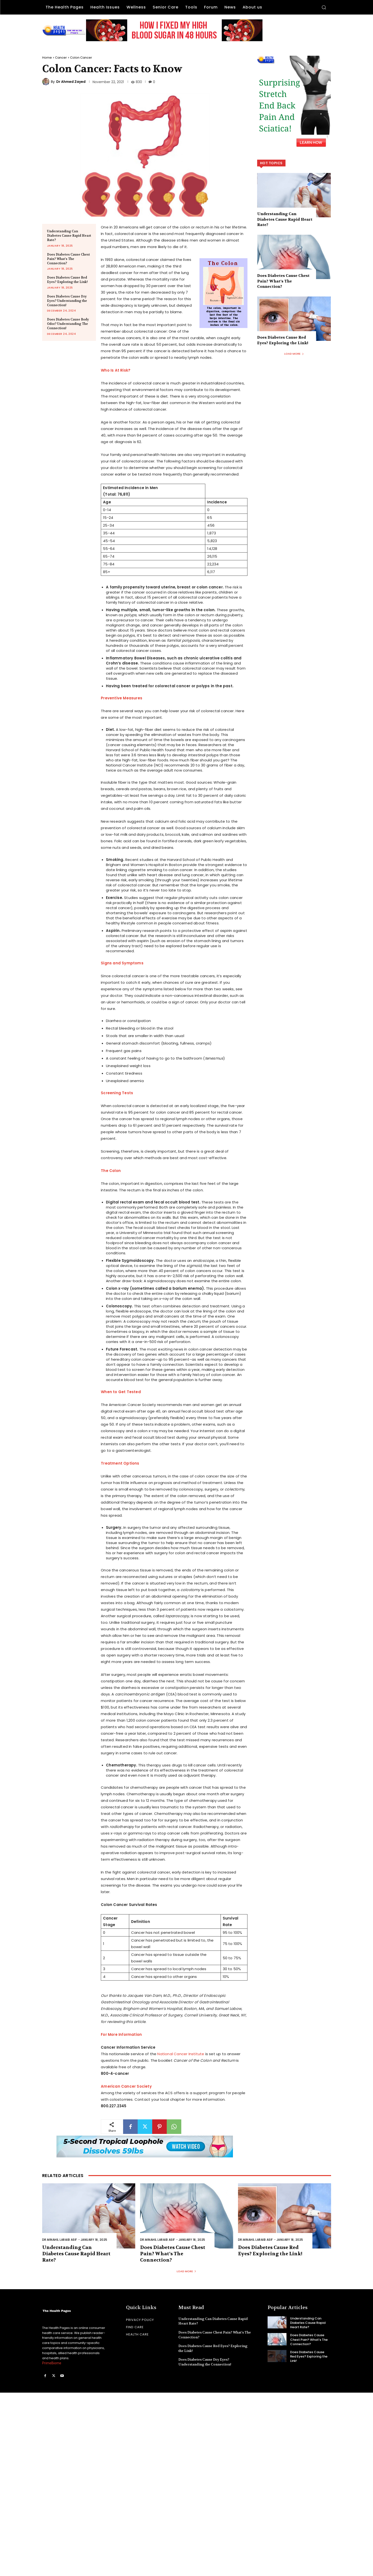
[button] (324, 7)
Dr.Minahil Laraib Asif (59, 2240)
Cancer (61, 57)
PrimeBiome (51, 2363)
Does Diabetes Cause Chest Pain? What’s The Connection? (68, 258)
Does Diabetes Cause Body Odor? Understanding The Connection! (68, 323)
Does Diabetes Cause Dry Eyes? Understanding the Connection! (67, 300)
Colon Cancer (81, 57)
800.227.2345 (113, 2105)
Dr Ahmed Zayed (71, 81)
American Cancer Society (126, 2086)
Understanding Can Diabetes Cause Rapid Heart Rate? (69, 235)
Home (47, 57)
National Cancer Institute (180, 2053)
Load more (294, 354)
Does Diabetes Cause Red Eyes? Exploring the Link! (67, 279)
